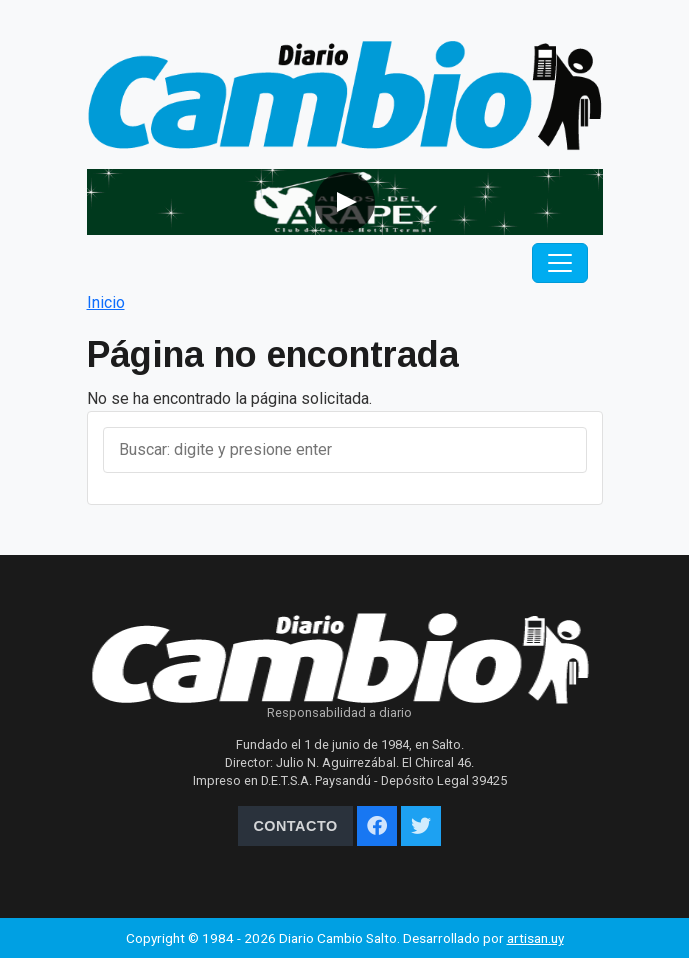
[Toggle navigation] (560, 263)
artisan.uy (535, 938)
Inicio (106, 302)
